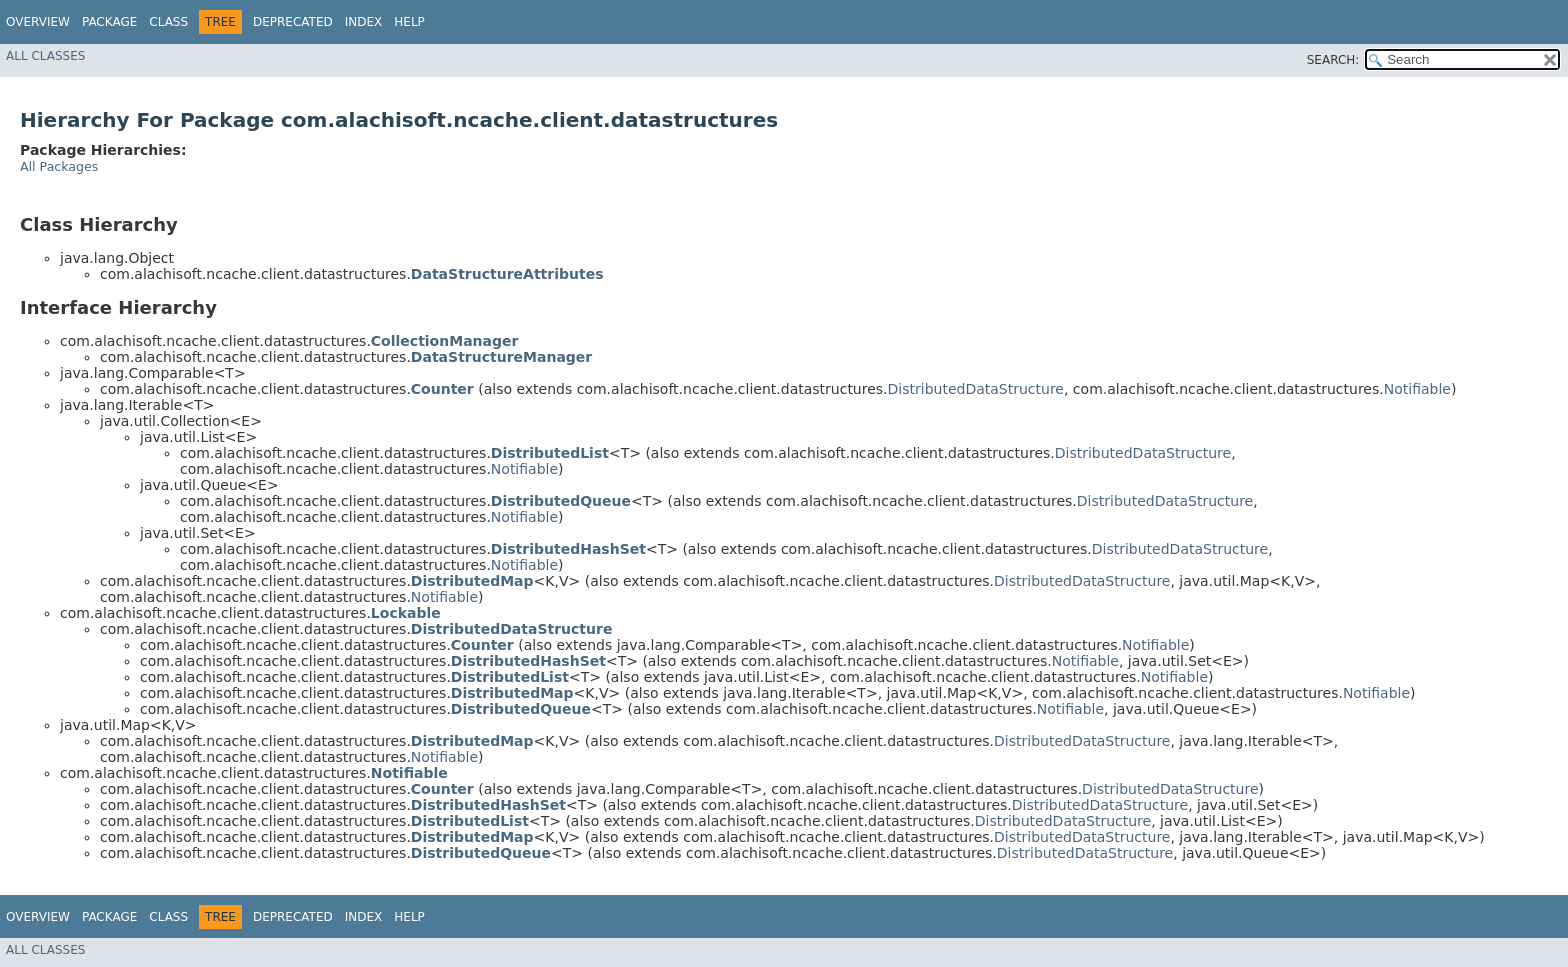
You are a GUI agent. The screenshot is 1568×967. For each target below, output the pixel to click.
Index (364, 22)
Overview (38, 22)
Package (109, 22)
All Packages (59, 166)
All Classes (45, 56)
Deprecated (293, 22)
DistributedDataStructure (976, 389)
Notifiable (1417, 389)
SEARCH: (1333, 60)
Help (409, 22)
